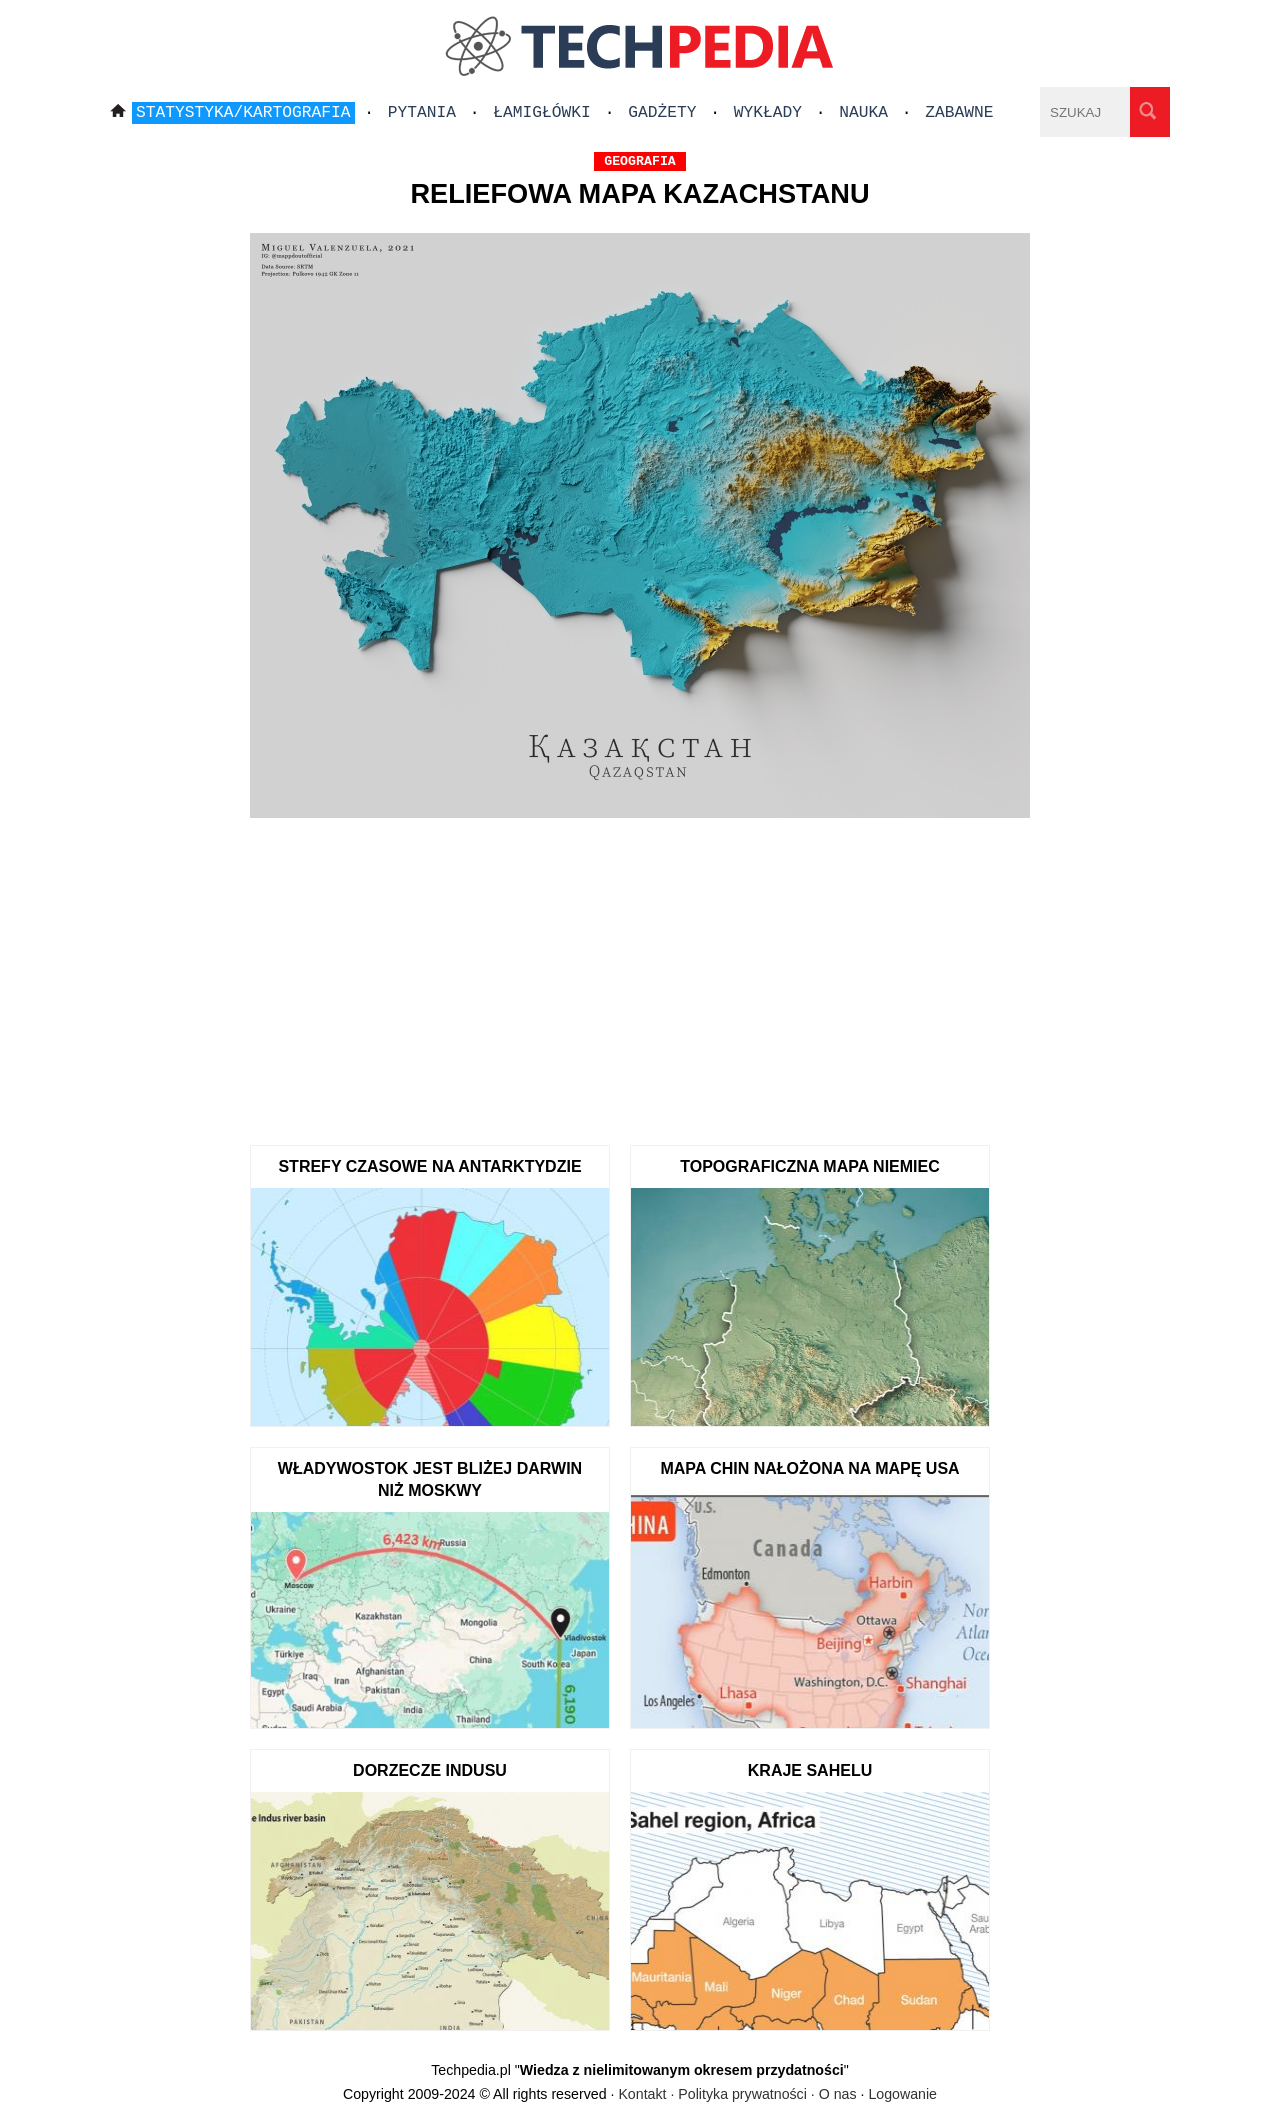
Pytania (422, 113)
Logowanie (902, 2094)
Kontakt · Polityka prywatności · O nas (737, 2094)
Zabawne (959, 113)
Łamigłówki (542, 113)
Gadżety (662, 113)
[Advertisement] (640, 975)
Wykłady (768, 113)
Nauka (863, 113)
